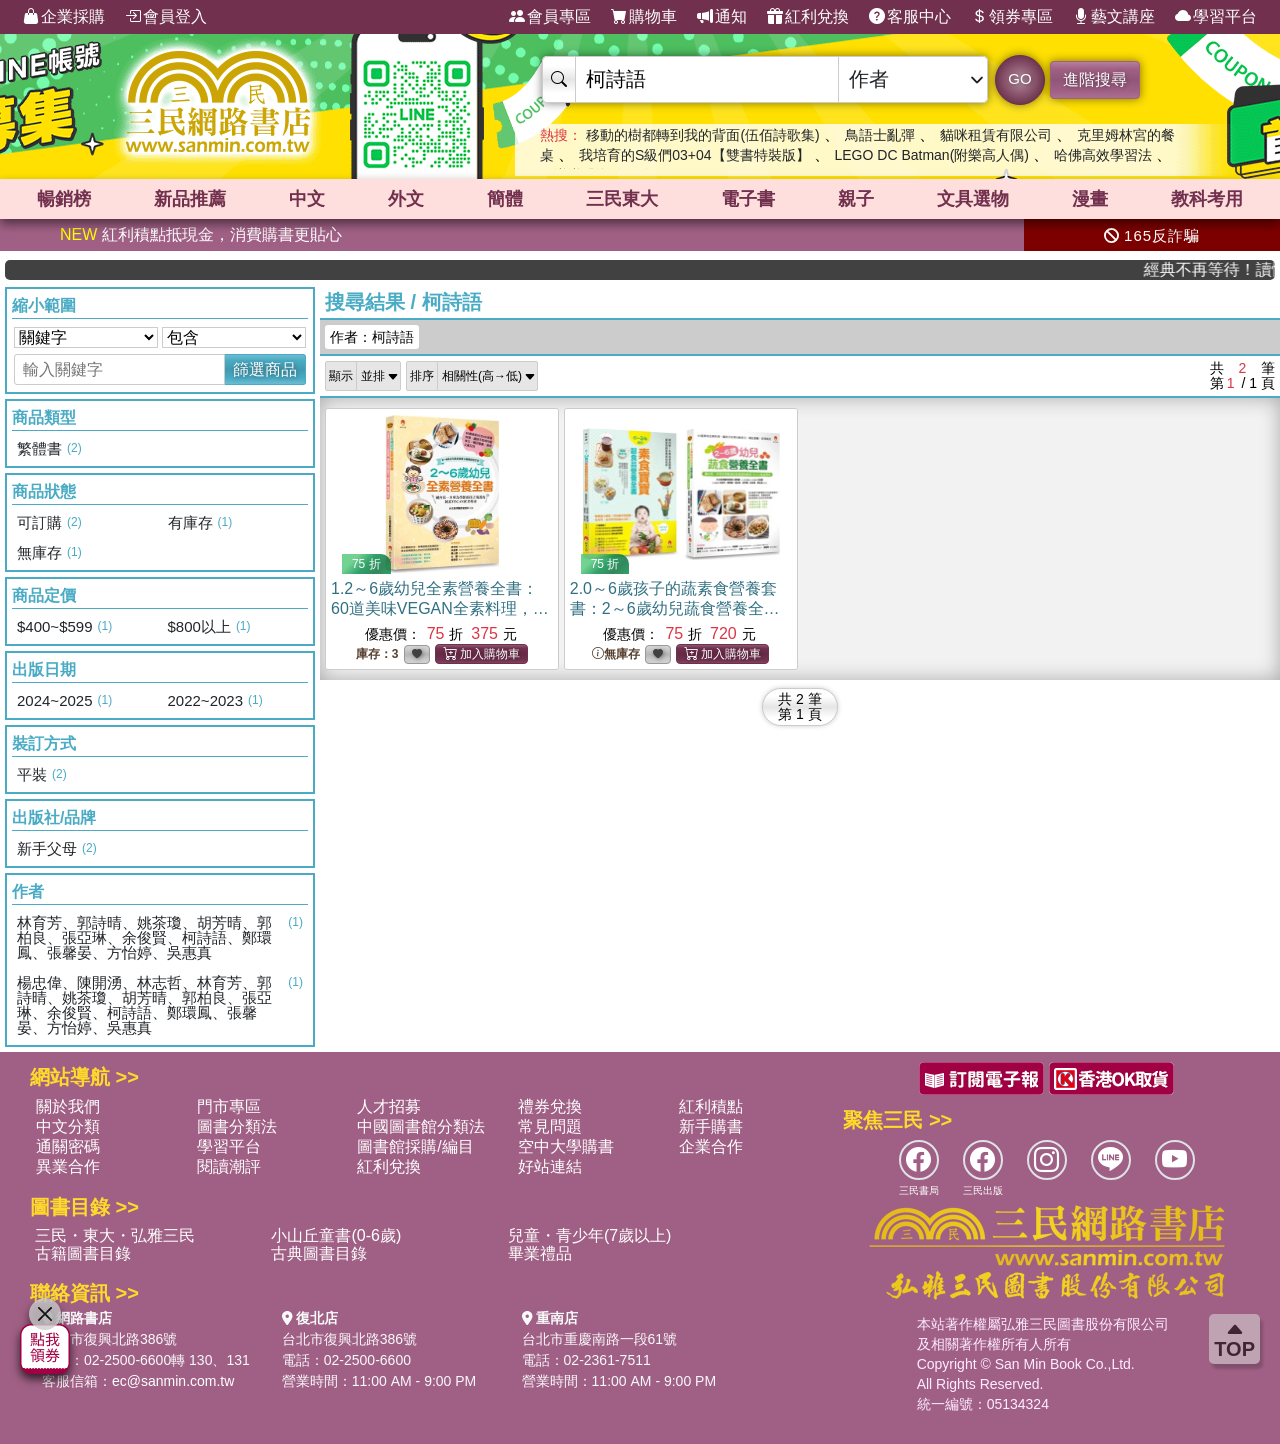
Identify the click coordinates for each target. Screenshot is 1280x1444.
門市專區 (229, 1106)
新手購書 (711, 1126)
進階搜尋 (1095, 79)
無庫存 (616, 654)
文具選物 (973, 199)
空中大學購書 (566, 1146)
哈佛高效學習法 (1103, 155)
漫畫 (1090, 199)
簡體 (505, 199)
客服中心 (910, 17)
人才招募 (389, 1106)
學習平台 (1216, 17)
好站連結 (550, 1166)
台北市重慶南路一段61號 (600, 1339)
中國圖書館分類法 (421, 1126)
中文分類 (68, 1126)
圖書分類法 (237, 1126)
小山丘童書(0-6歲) (336, 1235)
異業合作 (68, 1166)
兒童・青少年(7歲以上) (590, 1235)
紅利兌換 (808, 17)
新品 (190, 199)
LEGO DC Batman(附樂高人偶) (931, 155)
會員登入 (166, 17)
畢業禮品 (540, 1253)
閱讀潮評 (229, 1166)
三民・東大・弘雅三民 (115, 1235)
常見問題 (550, 1126)
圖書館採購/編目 (415, 1146)
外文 (406, 199)
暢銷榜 (64, 199)
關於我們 (68, 1106)
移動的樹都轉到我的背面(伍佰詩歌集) (702, 135)
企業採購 (64, 17)
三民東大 (622, 199)
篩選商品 (265, 369)
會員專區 (550, 17)
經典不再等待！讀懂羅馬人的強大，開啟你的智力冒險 (1220, 269)
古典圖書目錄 (319, 1253)
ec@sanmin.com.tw (173, 1381)
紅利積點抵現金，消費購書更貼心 (201, 234)
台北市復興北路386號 (109, 1339)
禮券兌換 (550, 1106)
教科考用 (1207, 199)
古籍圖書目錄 (83, 1253)
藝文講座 (1114, 17)
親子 (856, 199)
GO (1019, 78)
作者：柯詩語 (372, 337)
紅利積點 (711, 1106)
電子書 (748, 199)
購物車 (644, 17)
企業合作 (711, 1146)
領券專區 (1012, 17)
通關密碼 (68, 1146)
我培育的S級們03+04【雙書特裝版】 (694, 155)
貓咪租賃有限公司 (996, 135)
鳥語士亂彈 (880, 135)
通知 (722, 17)
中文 (307, 199)
